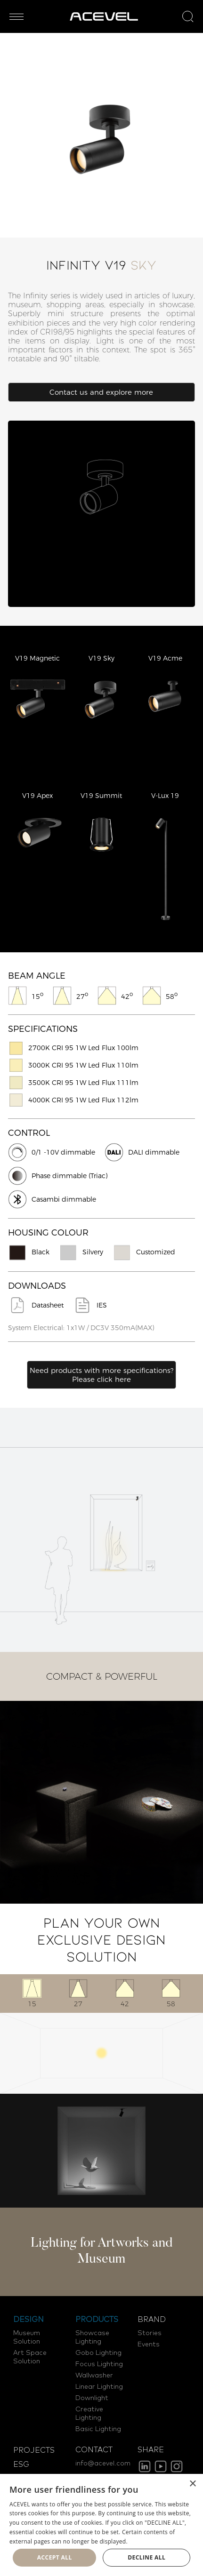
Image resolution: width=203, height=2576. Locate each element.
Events (149, 2344)
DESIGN (28, 2319)
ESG (21, 2464)
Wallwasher (94, 2375)
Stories (150, 2333)
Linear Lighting (99, 2387)
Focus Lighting (99, 2364)
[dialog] (101, 2525)
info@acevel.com (102, 2463)
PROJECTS (34, 2450)
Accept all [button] (54, 2557)
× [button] (192, 2484)
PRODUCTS (96, 2319)
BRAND (152, 2319)
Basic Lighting (98, 2429)
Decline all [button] (146, 2557)
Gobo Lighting (98, 2353)
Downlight (91, 2398)
